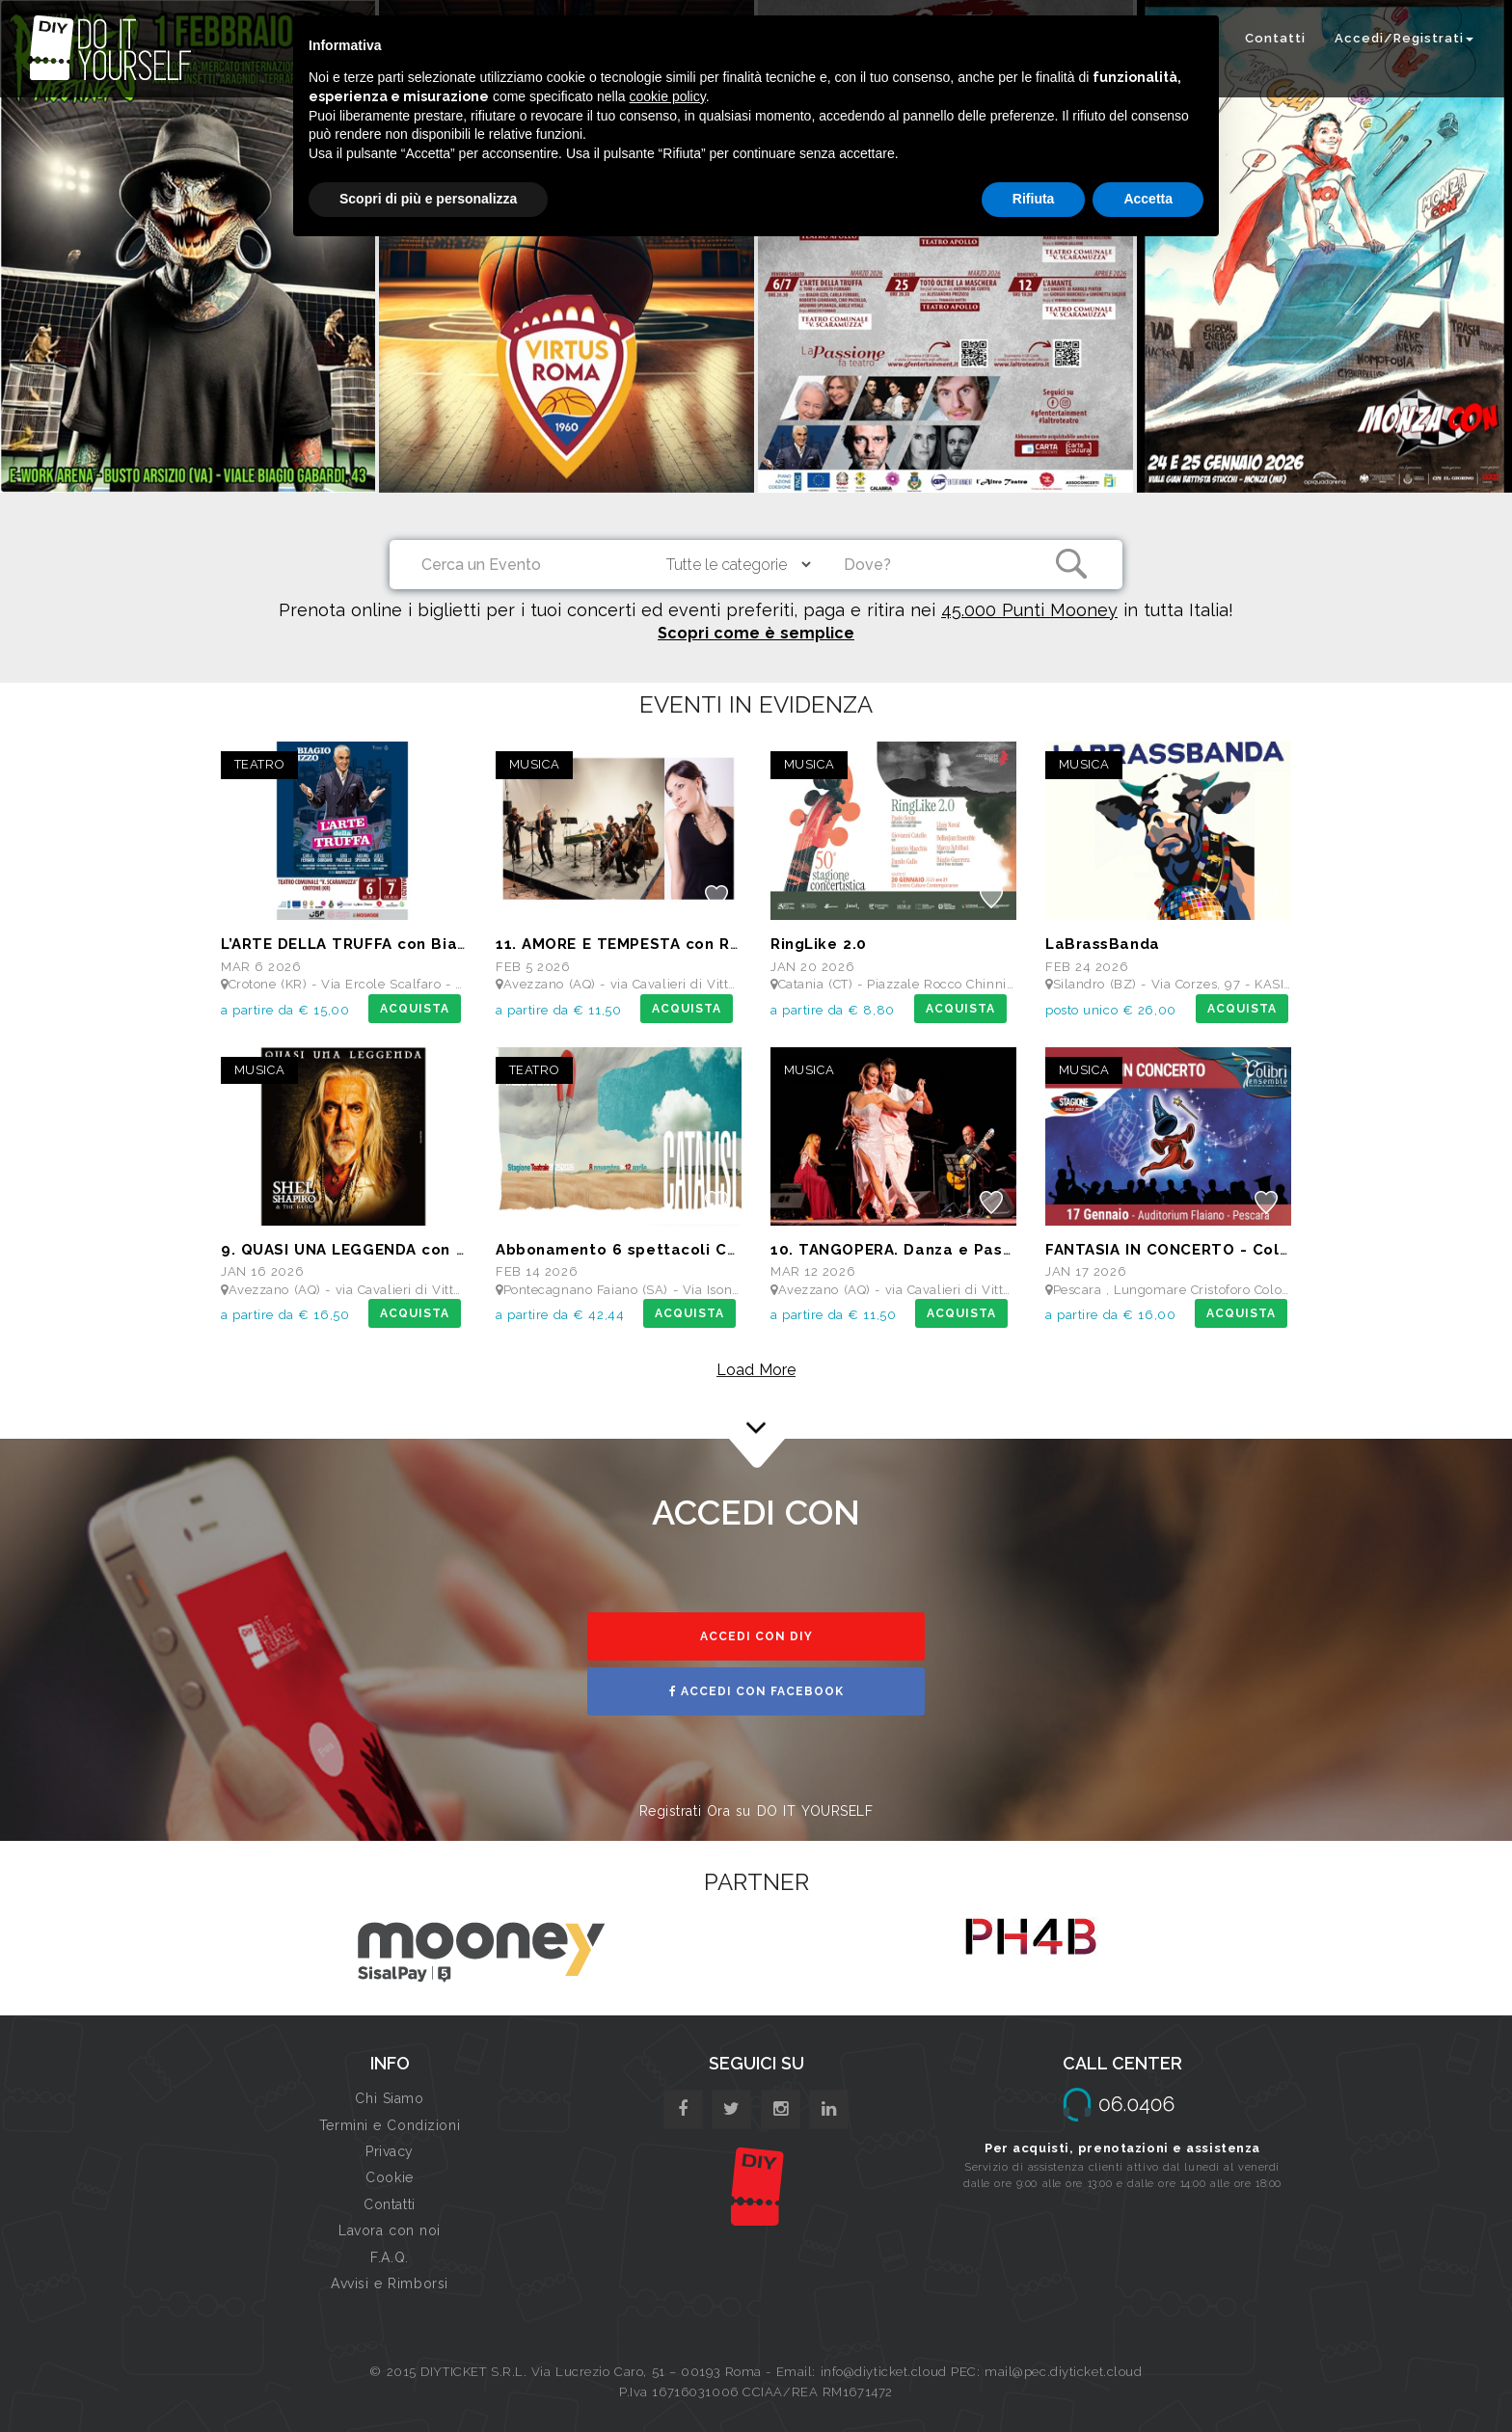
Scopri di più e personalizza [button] (428, 198)
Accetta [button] (1148, 198)
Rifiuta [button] (1033, 198)
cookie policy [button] (668, 96)
